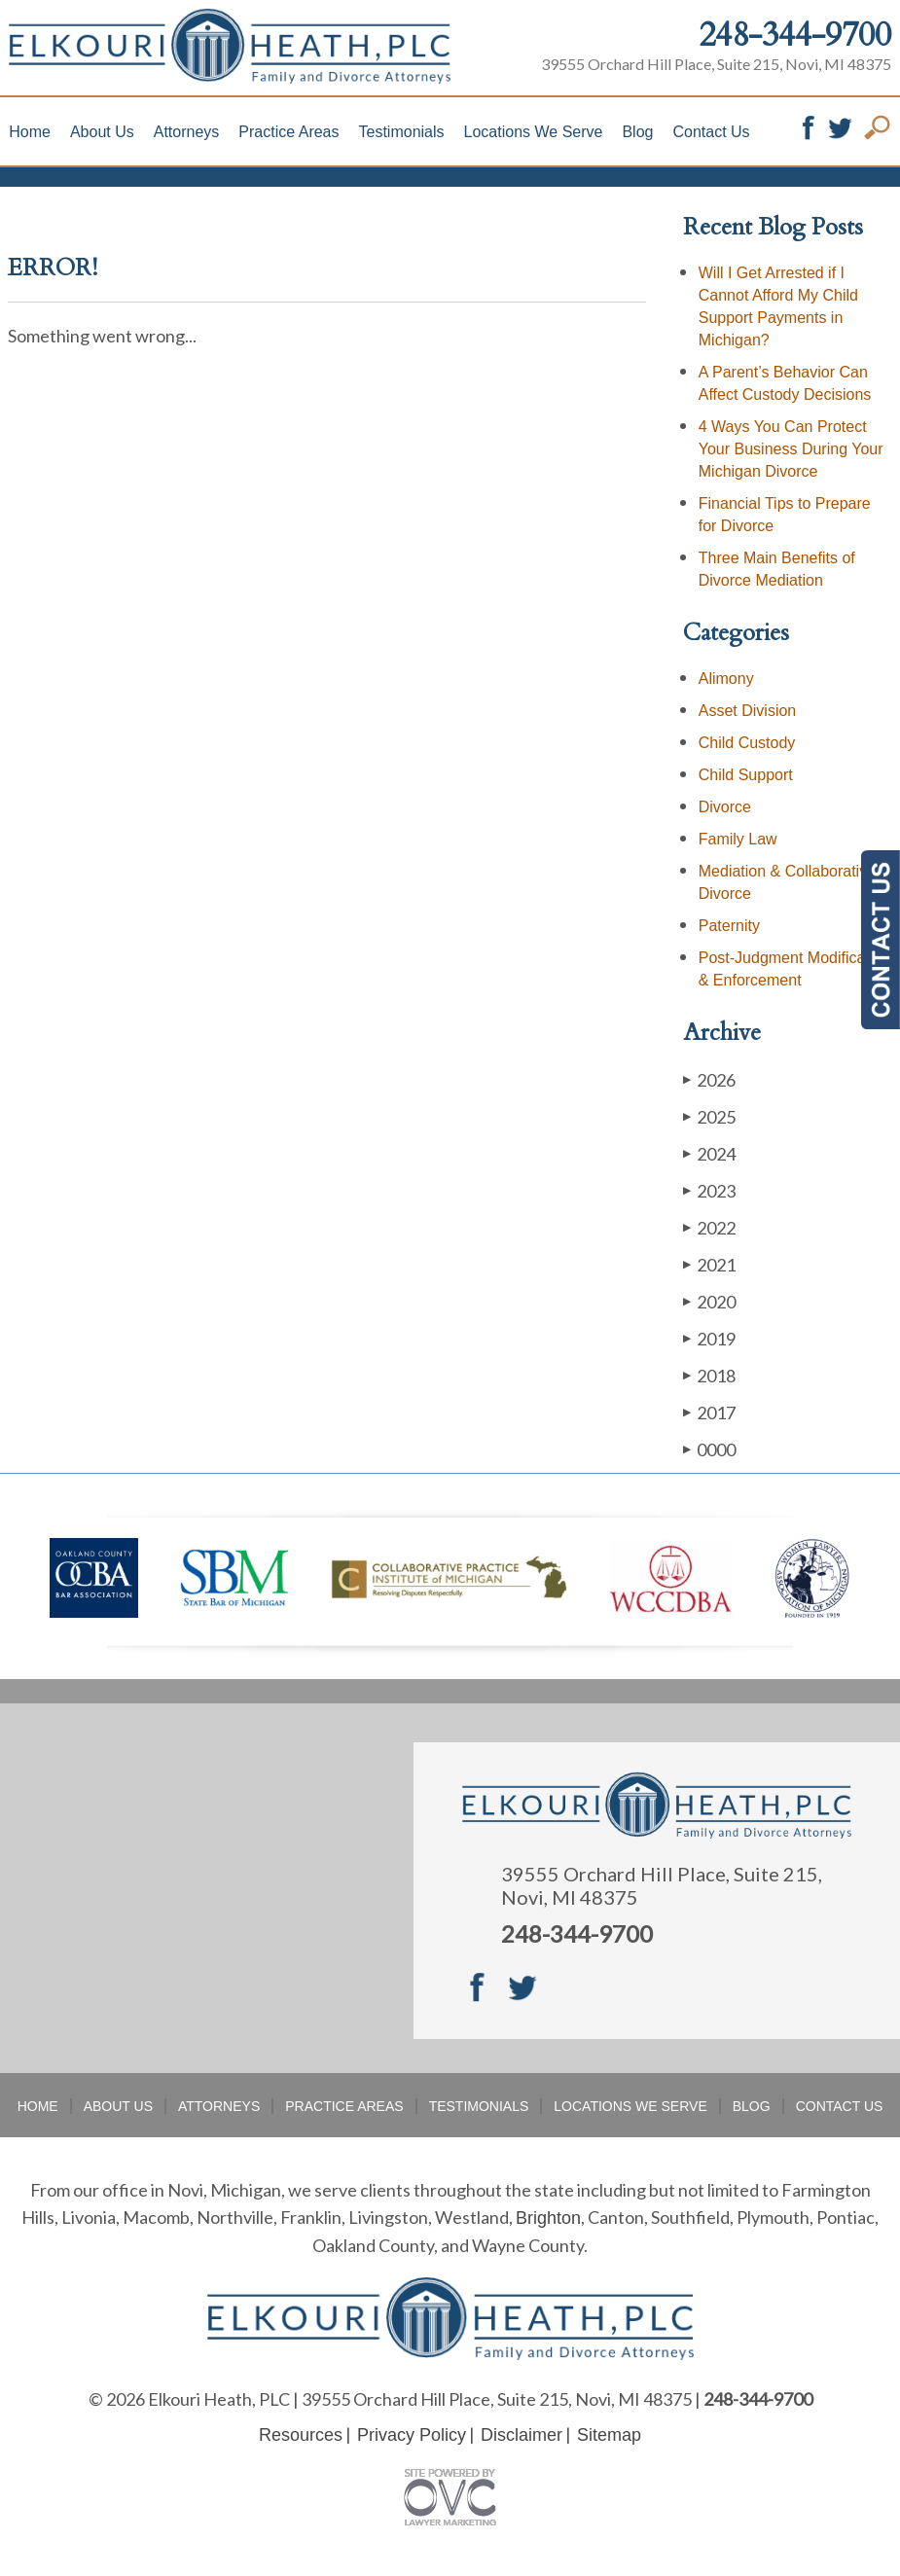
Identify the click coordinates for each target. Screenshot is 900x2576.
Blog (637, 132)
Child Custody (747, 742)
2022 (709, 1227)
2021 (709, 1264)
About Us (102, 132)
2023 (709, 1190)
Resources (300, 2435)
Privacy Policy (411, 2435)
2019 (709, 1338)
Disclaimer (521, 2435)
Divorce (725, 807)
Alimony (726, 678)
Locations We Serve (533, 132)
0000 (709, 1449)
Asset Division (747, 710)
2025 (709, 1116)
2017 (709, 1412)
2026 (709, 1079)
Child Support (746, 775)
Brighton (548, 2218)
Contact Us (710, 132)
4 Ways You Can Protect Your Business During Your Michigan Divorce (791, 449)
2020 (709, 1301)
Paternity (729, 925)
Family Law (738, 839)
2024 (709, 1153)
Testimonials (402, 132)
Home (30, 132)
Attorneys (187, 132)
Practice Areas (288, 132)
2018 (709, 1375)
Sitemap (609, 2435)
